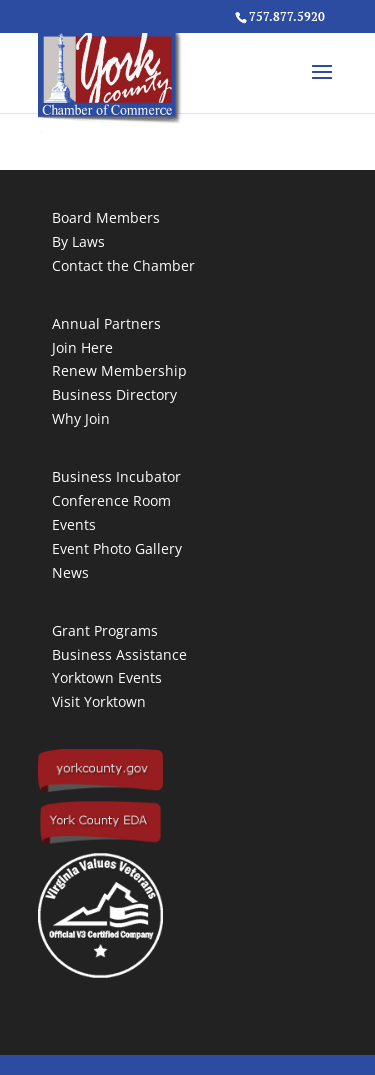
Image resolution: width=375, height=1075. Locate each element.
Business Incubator (116, 476)
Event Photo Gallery (117, 548)
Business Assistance (119, 654)
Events (74, 524)
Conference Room (111, 500)
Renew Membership (119, 370)
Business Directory (114, 394)
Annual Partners (106, 323)
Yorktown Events (107, 677)
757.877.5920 (287, 16)
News (70, 572)
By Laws (78, 241)
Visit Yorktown (99, 701)
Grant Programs (105, 630)
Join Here (82, 347)
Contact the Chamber (123, 265)
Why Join (81, 418)
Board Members (106, 217)
